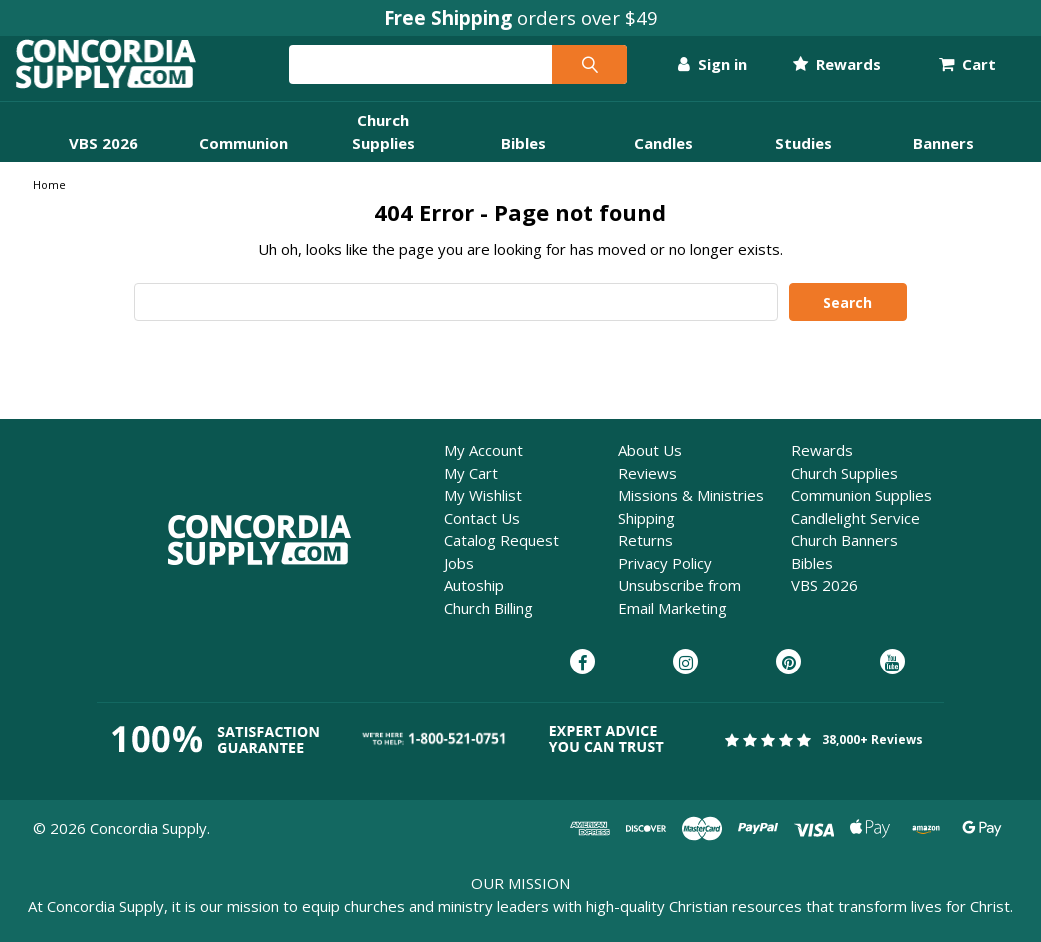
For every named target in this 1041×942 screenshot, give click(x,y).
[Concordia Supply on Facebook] (582, 680)
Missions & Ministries (691, 512)
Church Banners (844, 557)
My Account (483, 467)
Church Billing (488, 625)
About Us (650, 467)
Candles (663, 160)
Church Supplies (844, 490)
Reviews (647, 490)
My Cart (471, 490)
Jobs (459, 580)
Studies (803, 160)
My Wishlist (483, 512)
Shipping (646, 535)
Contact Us (482, 535)
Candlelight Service (855, 535)
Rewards (820, 73)
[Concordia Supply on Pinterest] (788, 680)
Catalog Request (501, 557)
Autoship (474, 602)
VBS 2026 (103, 160)
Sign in (694, 73)
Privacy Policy (665, 580)
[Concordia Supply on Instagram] (685, 680)
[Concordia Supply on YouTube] (892, 680)
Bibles (523, 160)
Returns (645, 557)
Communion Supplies (861, 512)
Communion (243, 160)
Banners (943, 160)
